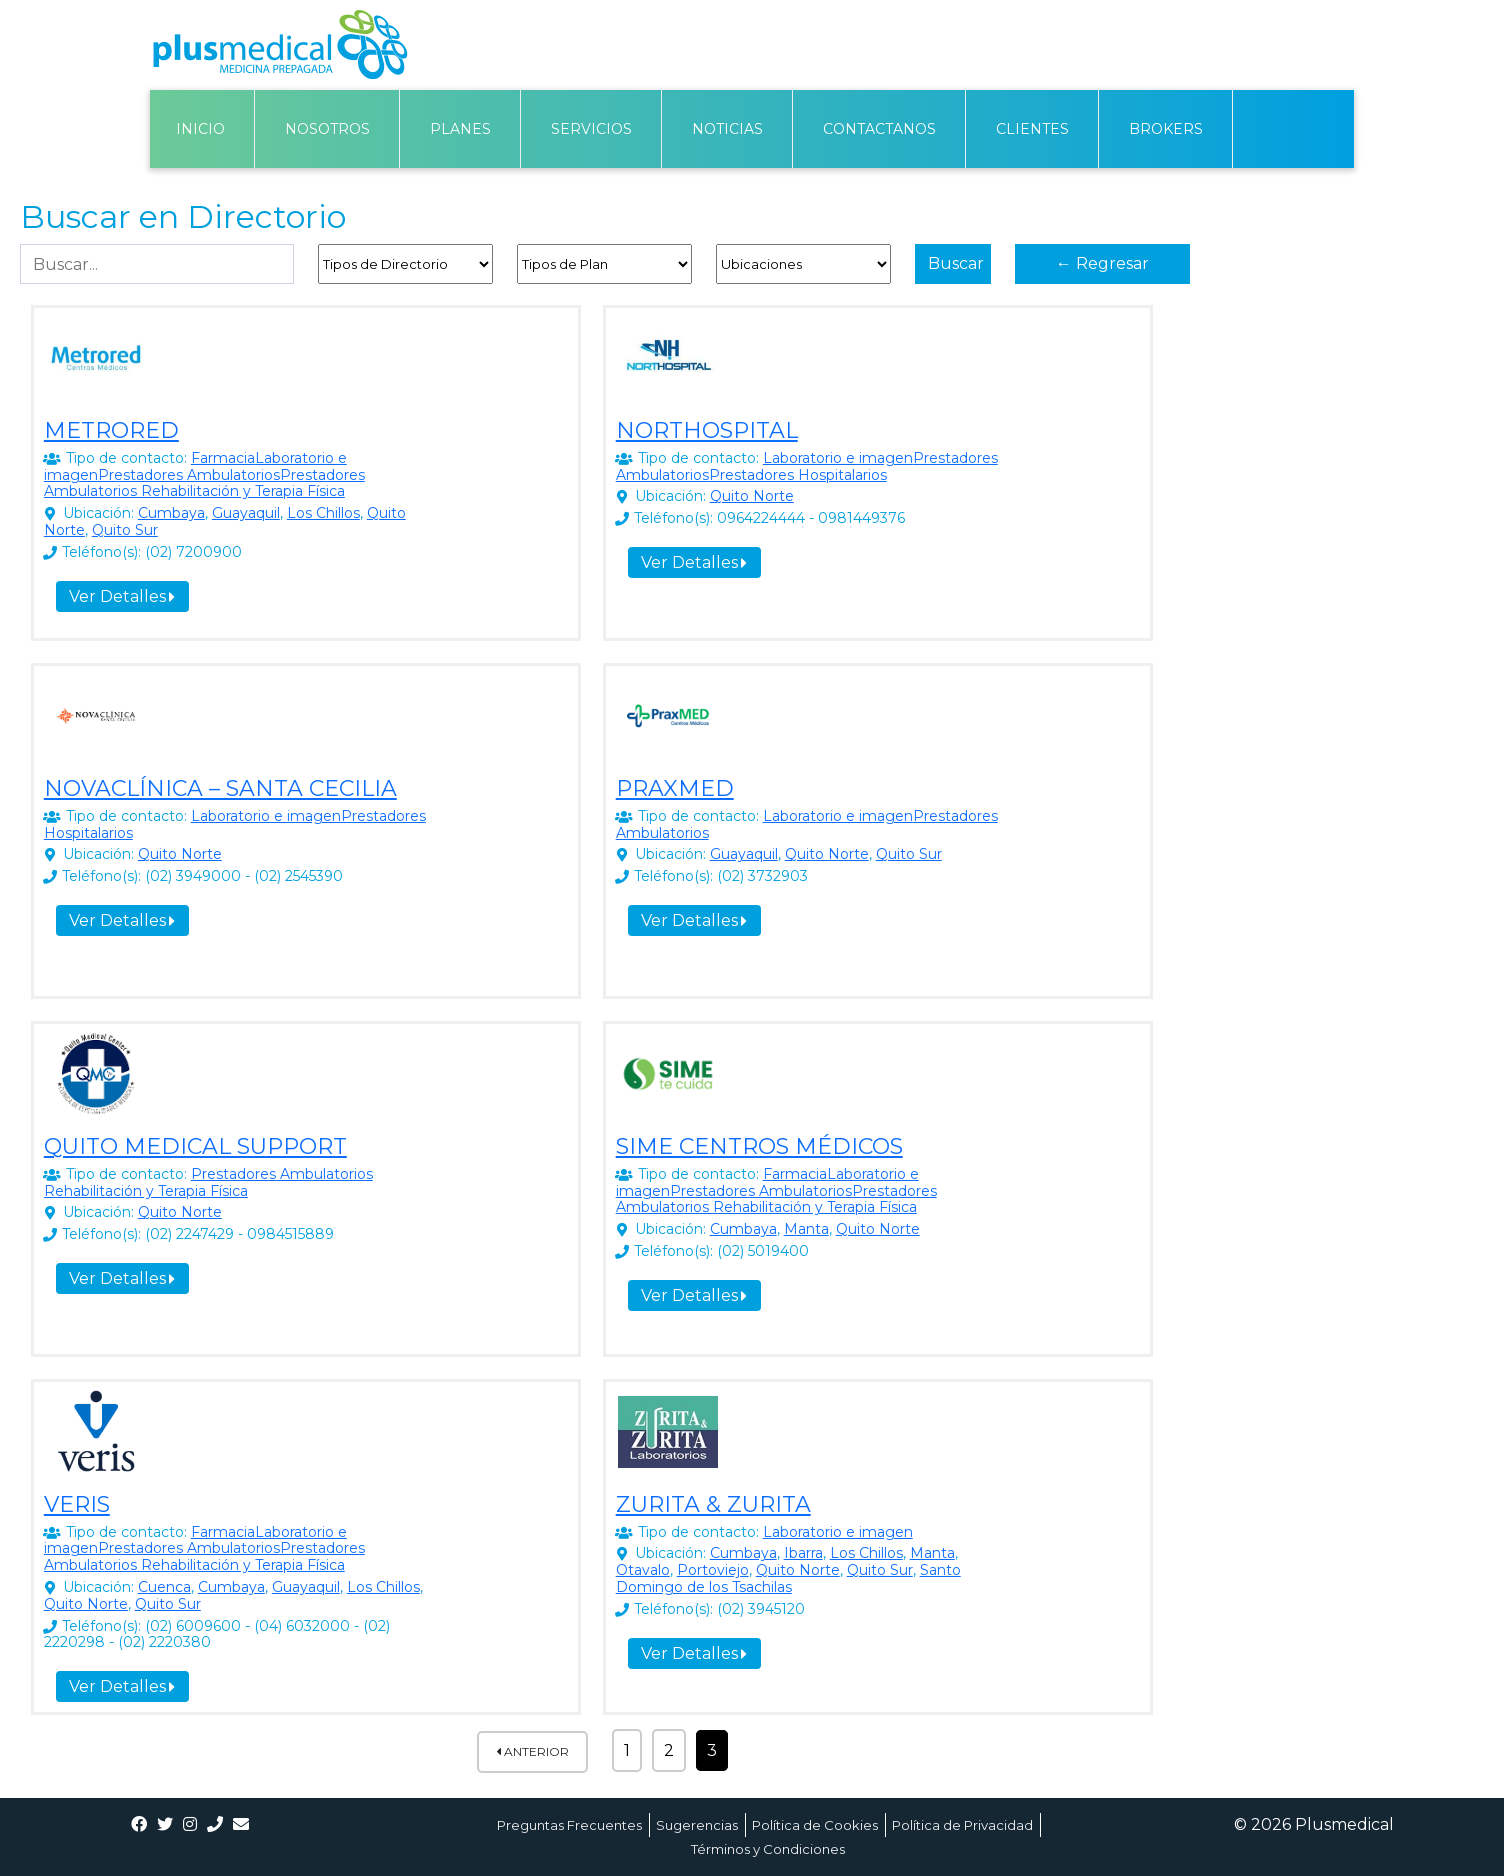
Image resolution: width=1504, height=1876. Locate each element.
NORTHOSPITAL (707, 430)
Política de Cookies (815, 1825)
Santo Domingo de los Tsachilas (788, 1578)
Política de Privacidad (962, 1825)
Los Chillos (323, 513)
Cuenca (164, 1587)
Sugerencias (697, 1825)
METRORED (111, 430)
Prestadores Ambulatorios (189, 475)
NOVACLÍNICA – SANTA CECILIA (220, 788)
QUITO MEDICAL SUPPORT (195, 1146)
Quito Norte (752, 496)
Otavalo (643, 1570)
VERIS (77, 1504)
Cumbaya (171, 513)
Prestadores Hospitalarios (798, 475)
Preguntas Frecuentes (569, 1825)
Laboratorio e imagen (838, 458)
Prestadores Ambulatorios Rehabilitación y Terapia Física (204, 483)
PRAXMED (675, 788)
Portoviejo (713, 1570)
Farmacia (223, 458)
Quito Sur (125, 530)
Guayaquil (246, 513)
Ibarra (803, 1553)
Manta (806, 1229)
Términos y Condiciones (768, 1849)
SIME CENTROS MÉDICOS (759, 1146)
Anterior (532, 1751)
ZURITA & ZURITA (713, 1504)
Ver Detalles (122, 596)
